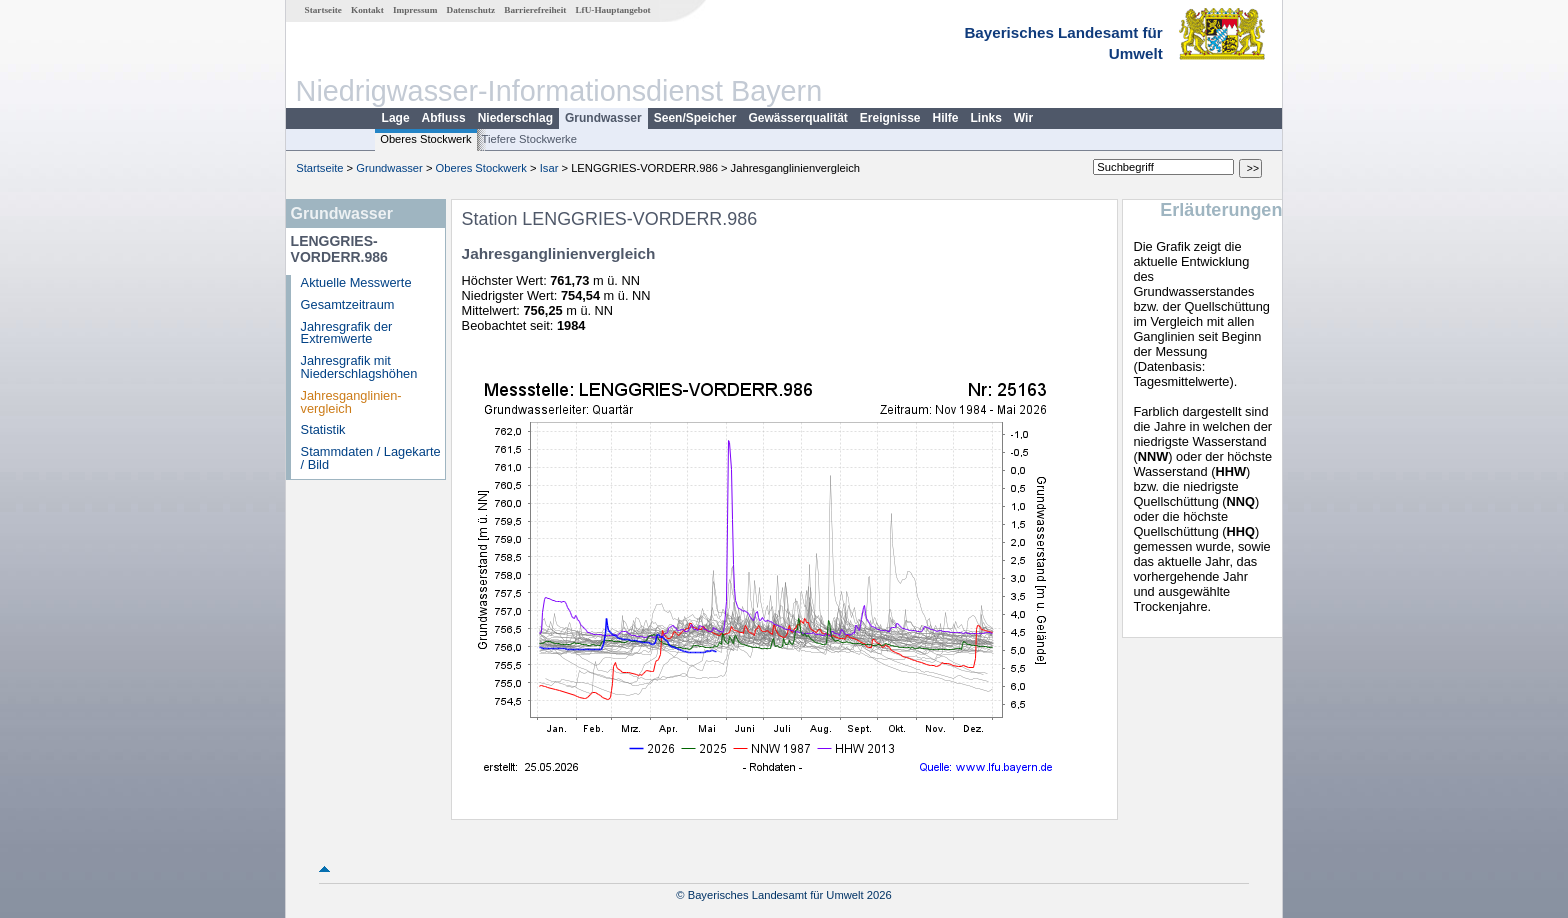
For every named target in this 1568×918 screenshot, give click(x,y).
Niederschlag (515, 118)
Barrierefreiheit (535, 10)
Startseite (323, 10)
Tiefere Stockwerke (529, 139)
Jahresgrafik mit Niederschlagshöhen (359, 367)
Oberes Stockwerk (425, 139)
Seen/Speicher (695, 118)
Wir (1023, 118)
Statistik (323, 429)
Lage (396, 118)
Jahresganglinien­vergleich (351, 402)
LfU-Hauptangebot (612, 10)
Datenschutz (471, 10)
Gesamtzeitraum (348, 304)
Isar (549, 168)
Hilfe (946, 118)
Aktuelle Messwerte (356, 282)
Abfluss (444, 118)
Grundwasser (603, 118)
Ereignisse (890, 118)
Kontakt (367, 10)
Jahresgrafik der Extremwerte (347, 333)
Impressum (415, 10)
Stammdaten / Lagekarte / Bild (371, 458)
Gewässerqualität (797, 118)
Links (986, 118)
